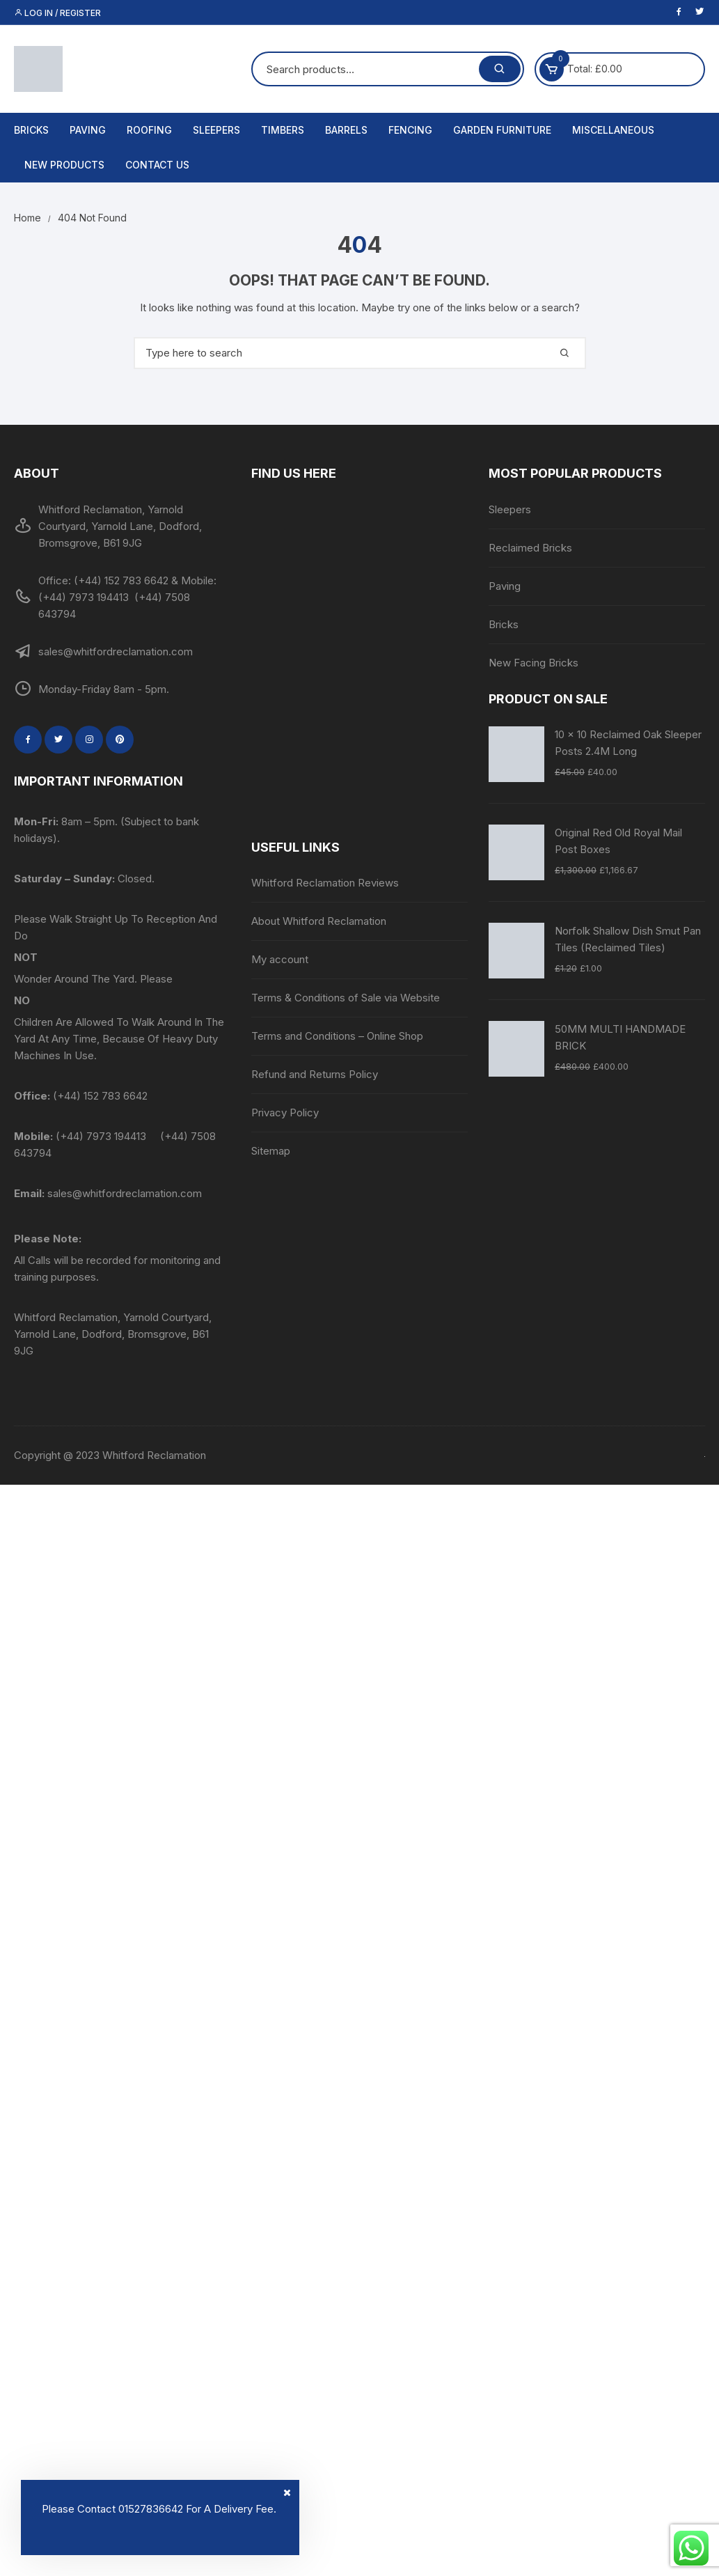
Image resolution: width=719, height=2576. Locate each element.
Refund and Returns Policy (314, 1074)
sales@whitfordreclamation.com (124, 1193)
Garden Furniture (502, 130)
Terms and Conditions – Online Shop (337, 1036)
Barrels (346, 130)
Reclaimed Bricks (530, 547)
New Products (64, 165)
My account (279, 959)
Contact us (157, 165)
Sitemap (270, 1150)
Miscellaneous (613, 130)
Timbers (282, 130)
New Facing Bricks (533, 662)
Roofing (149, 130)
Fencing (410, 130)
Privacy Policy (285, 1112)
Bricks (31, 130)
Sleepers (216, 130)
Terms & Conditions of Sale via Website (345, 997)
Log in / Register (57, 13)
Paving (88, 130)
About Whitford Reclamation (318, 921)
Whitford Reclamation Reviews (325, 882)
